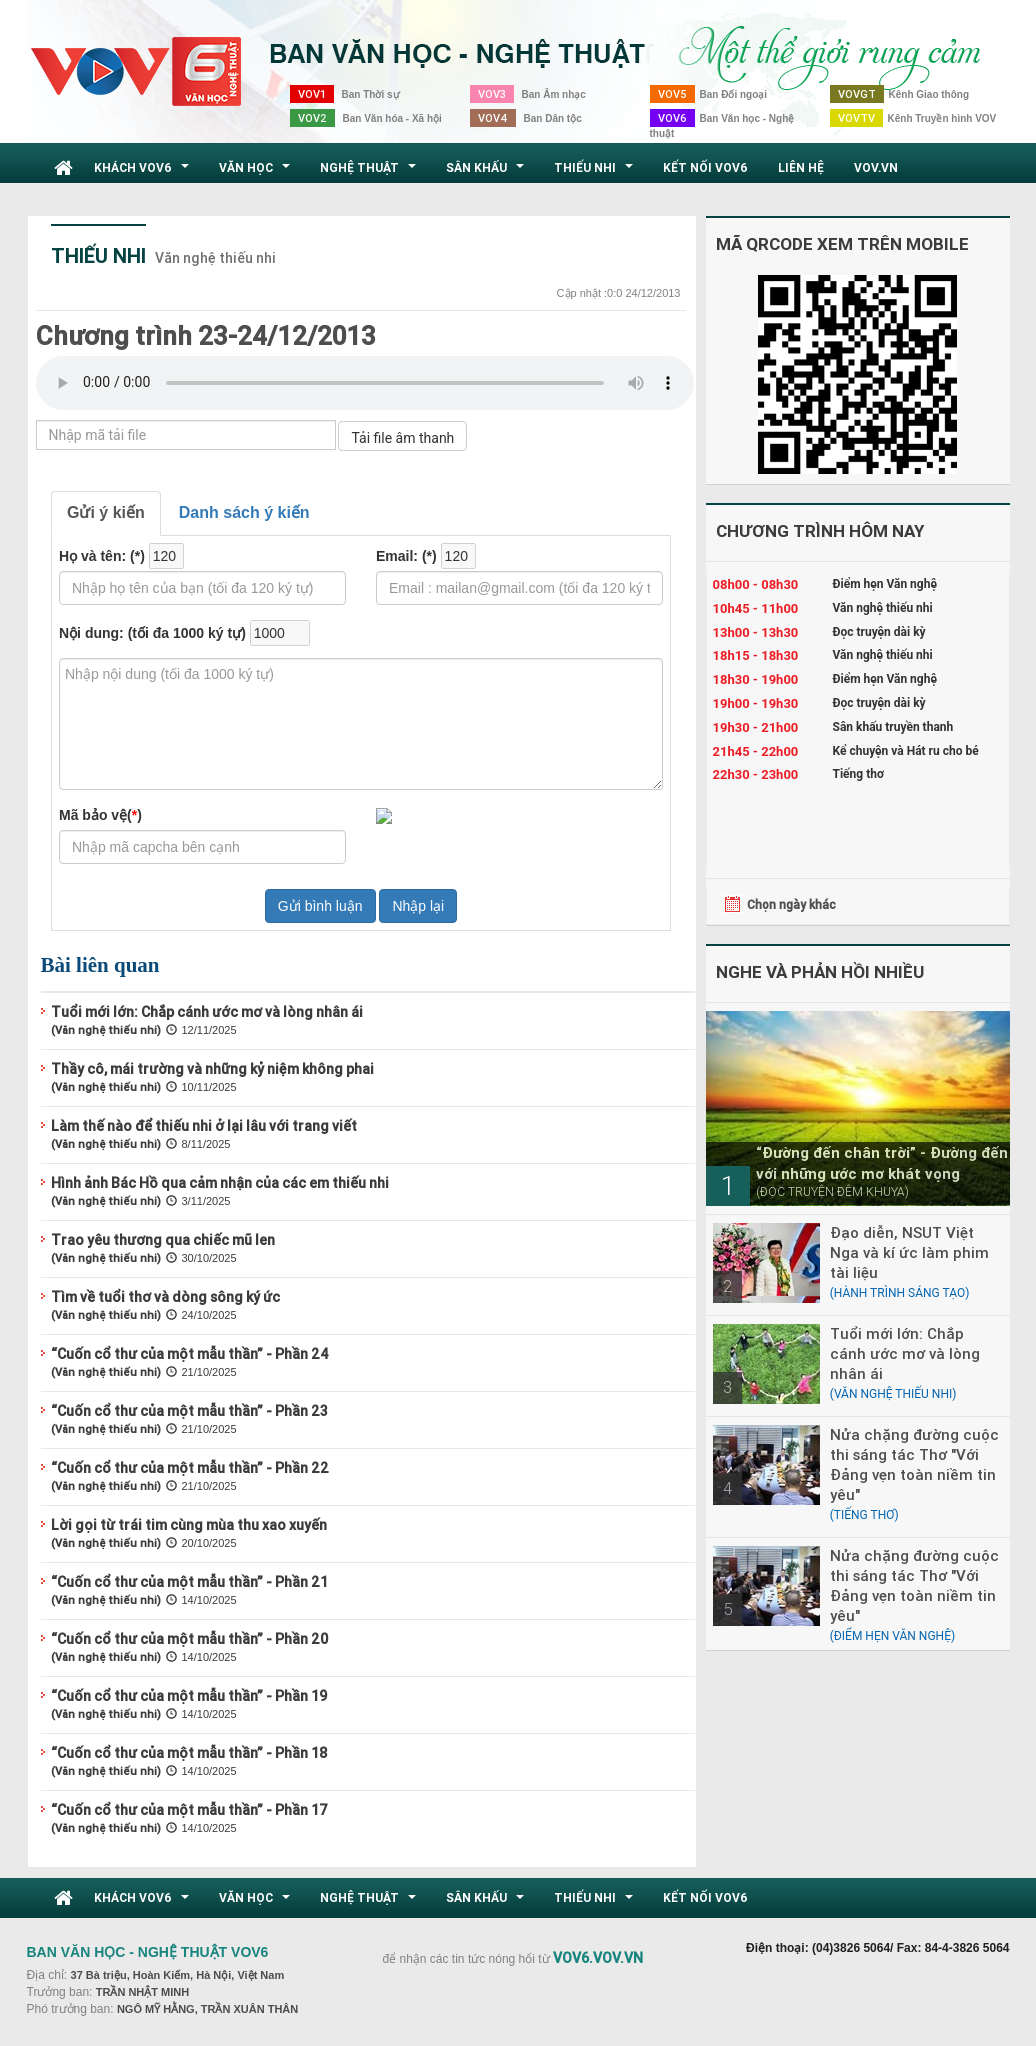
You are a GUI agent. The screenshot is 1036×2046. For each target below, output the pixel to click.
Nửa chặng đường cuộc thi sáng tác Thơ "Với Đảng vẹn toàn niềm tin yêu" (914, 1464)
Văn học (257, 173)
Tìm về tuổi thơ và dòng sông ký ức (165, 1297)
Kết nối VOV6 (705, 167)
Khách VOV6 (144, 173)
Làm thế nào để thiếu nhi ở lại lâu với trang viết (204, 1126)
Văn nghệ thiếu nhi (215, 258)
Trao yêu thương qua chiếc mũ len (163, 1240)
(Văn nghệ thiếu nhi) (106, 1030)
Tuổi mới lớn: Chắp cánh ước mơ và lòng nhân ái (207, 1012)
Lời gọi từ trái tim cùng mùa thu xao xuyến (189, 1525)
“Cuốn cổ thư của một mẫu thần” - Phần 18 (189, 1753)
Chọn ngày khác (791, 904)
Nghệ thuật (370, 173)
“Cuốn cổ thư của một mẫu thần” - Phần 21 (189, 1582)
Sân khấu (487, 173)
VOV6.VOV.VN (598, 1958)
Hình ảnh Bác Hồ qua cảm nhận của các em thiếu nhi (220, 1183)
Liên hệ (801, 167)
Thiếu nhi (596, 173)
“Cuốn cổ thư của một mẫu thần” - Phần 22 (190, 1468)
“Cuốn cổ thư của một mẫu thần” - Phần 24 (190, 1354)
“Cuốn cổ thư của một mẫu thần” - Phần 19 (189, 1696)
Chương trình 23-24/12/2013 (206, 336)
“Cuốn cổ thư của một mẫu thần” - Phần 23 (189, 1411)
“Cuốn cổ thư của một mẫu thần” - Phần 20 (189, 1639)
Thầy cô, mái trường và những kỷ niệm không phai (212, 1069)
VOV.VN (876, 167)
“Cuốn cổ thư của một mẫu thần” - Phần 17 (189, 1810)
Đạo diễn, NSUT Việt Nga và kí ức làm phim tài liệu (909, 1252)
